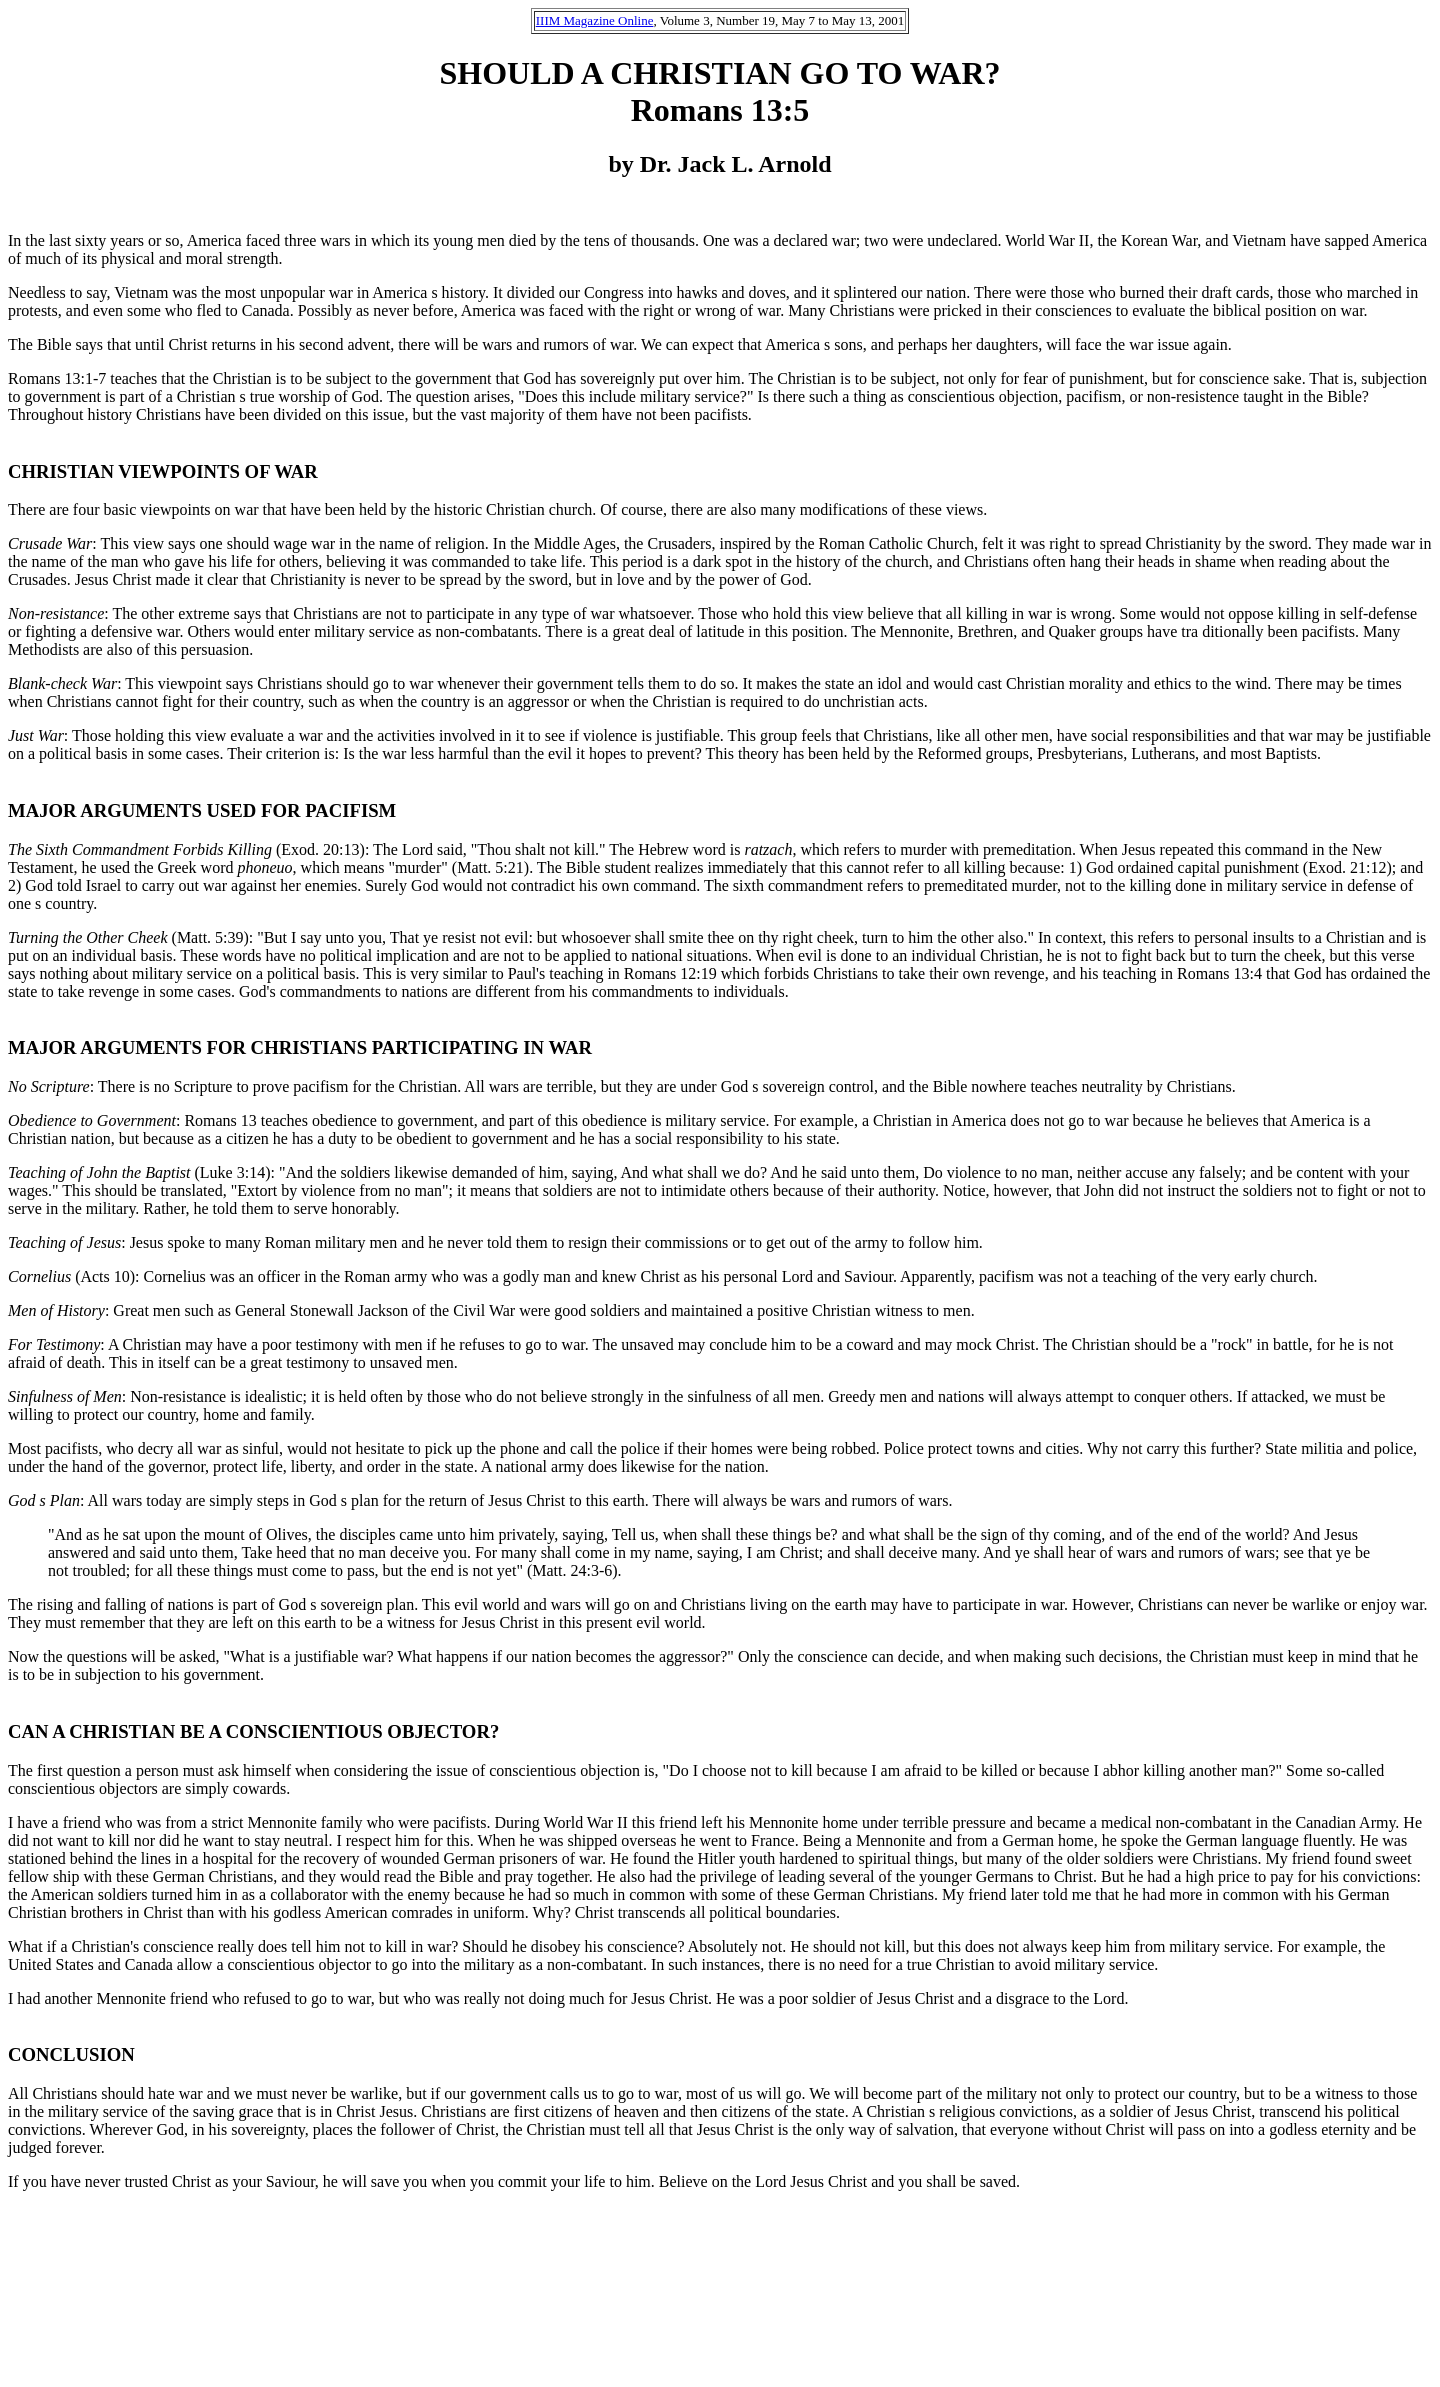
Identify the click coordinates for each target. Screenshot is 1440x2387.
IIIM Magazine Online (595, 20)
